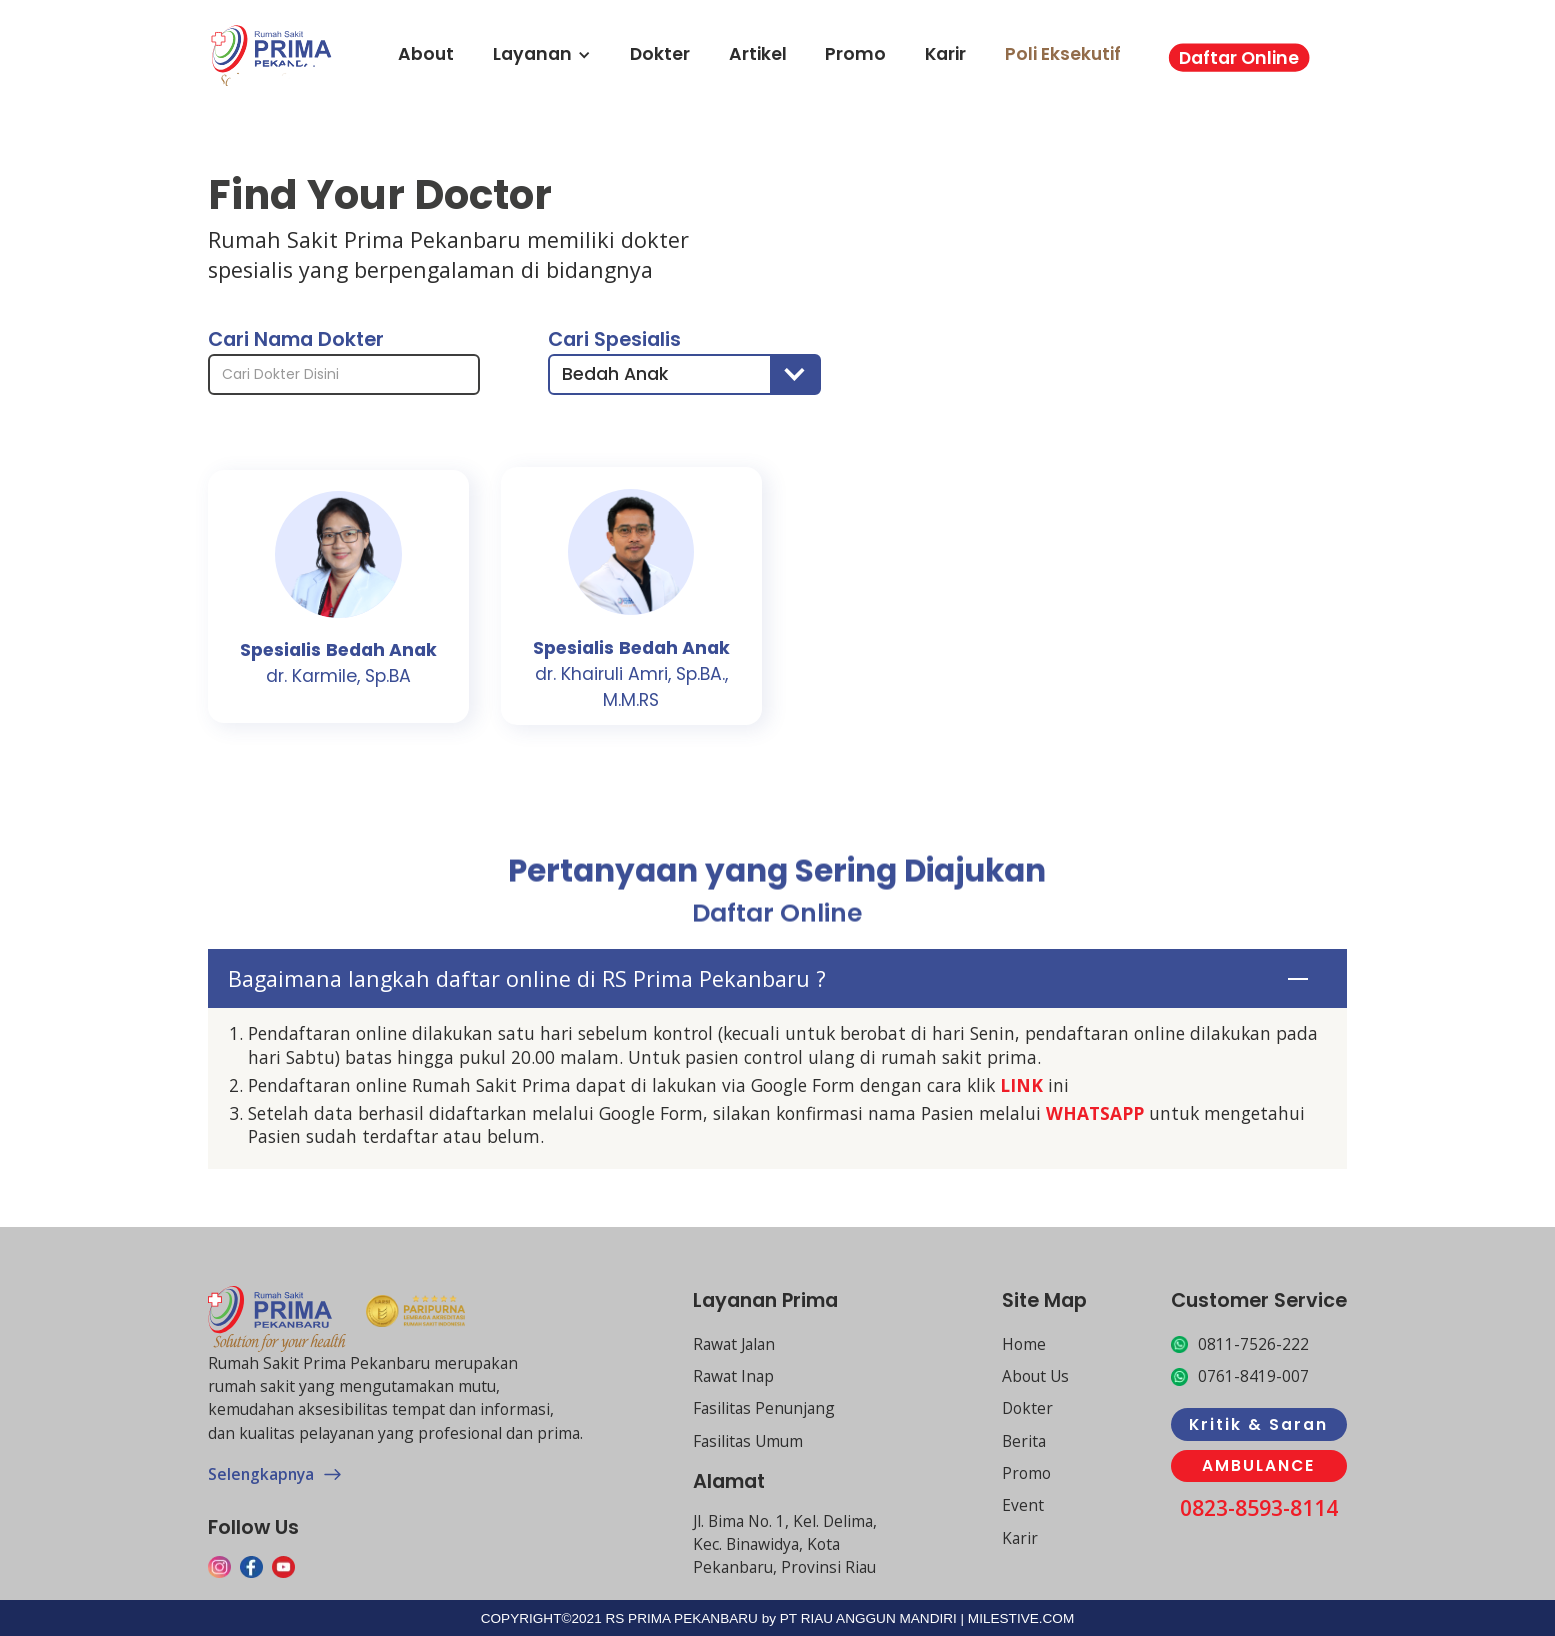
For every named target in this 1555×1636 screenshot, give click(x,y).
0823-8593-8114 (1259, 1508)
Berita (1024, 1441)
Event (1023, 1505)
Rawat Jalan (734, 1344)
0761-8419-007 (1253, 1376)
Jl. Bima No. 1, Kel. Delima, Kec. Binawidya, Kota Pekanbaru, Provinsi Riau (785, 1544)
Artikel (758, 54)
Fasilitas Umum (748, 1441)
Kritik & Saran (1258, 1424)
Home (1024, 1344)
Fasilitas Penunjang (764, 1408)
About (426, 54)
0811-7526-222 (1253, 1344)
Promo (855, 54)
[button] (684, 372)
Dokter (660, 54)
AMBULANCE (1258, 1465)
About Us (1035, 1376)
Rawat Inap (733, 1376)
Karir (945, 54)
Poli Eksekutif (1063, 54)
